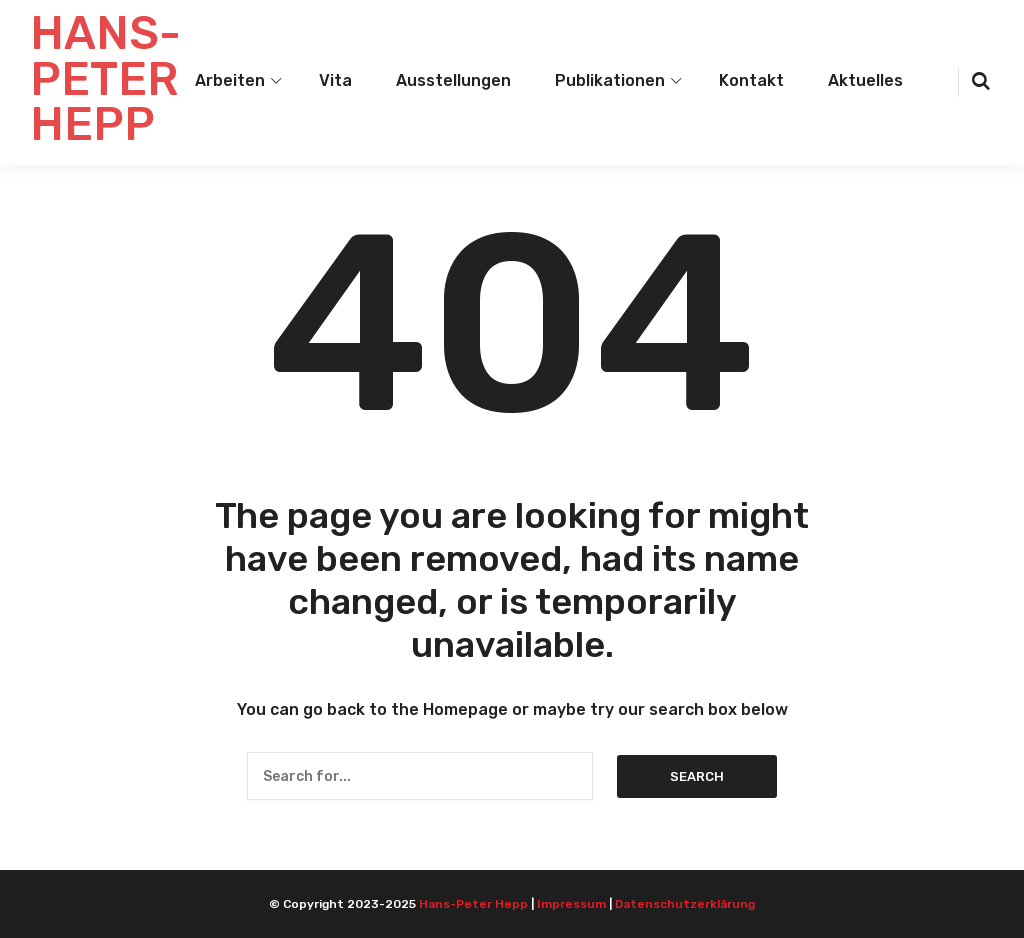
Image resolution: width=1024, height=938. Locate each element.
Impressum (571, 904)
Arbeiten (230, 80)
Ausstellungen (453, 80)
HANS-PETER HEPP (105, 79)
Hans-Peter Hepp (473, 904)
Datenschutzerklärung (685, 904)
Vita (335, 80)
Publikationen (610, 80)
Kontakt (751, 80)
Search (697, 776)
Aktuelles (865, 80)
